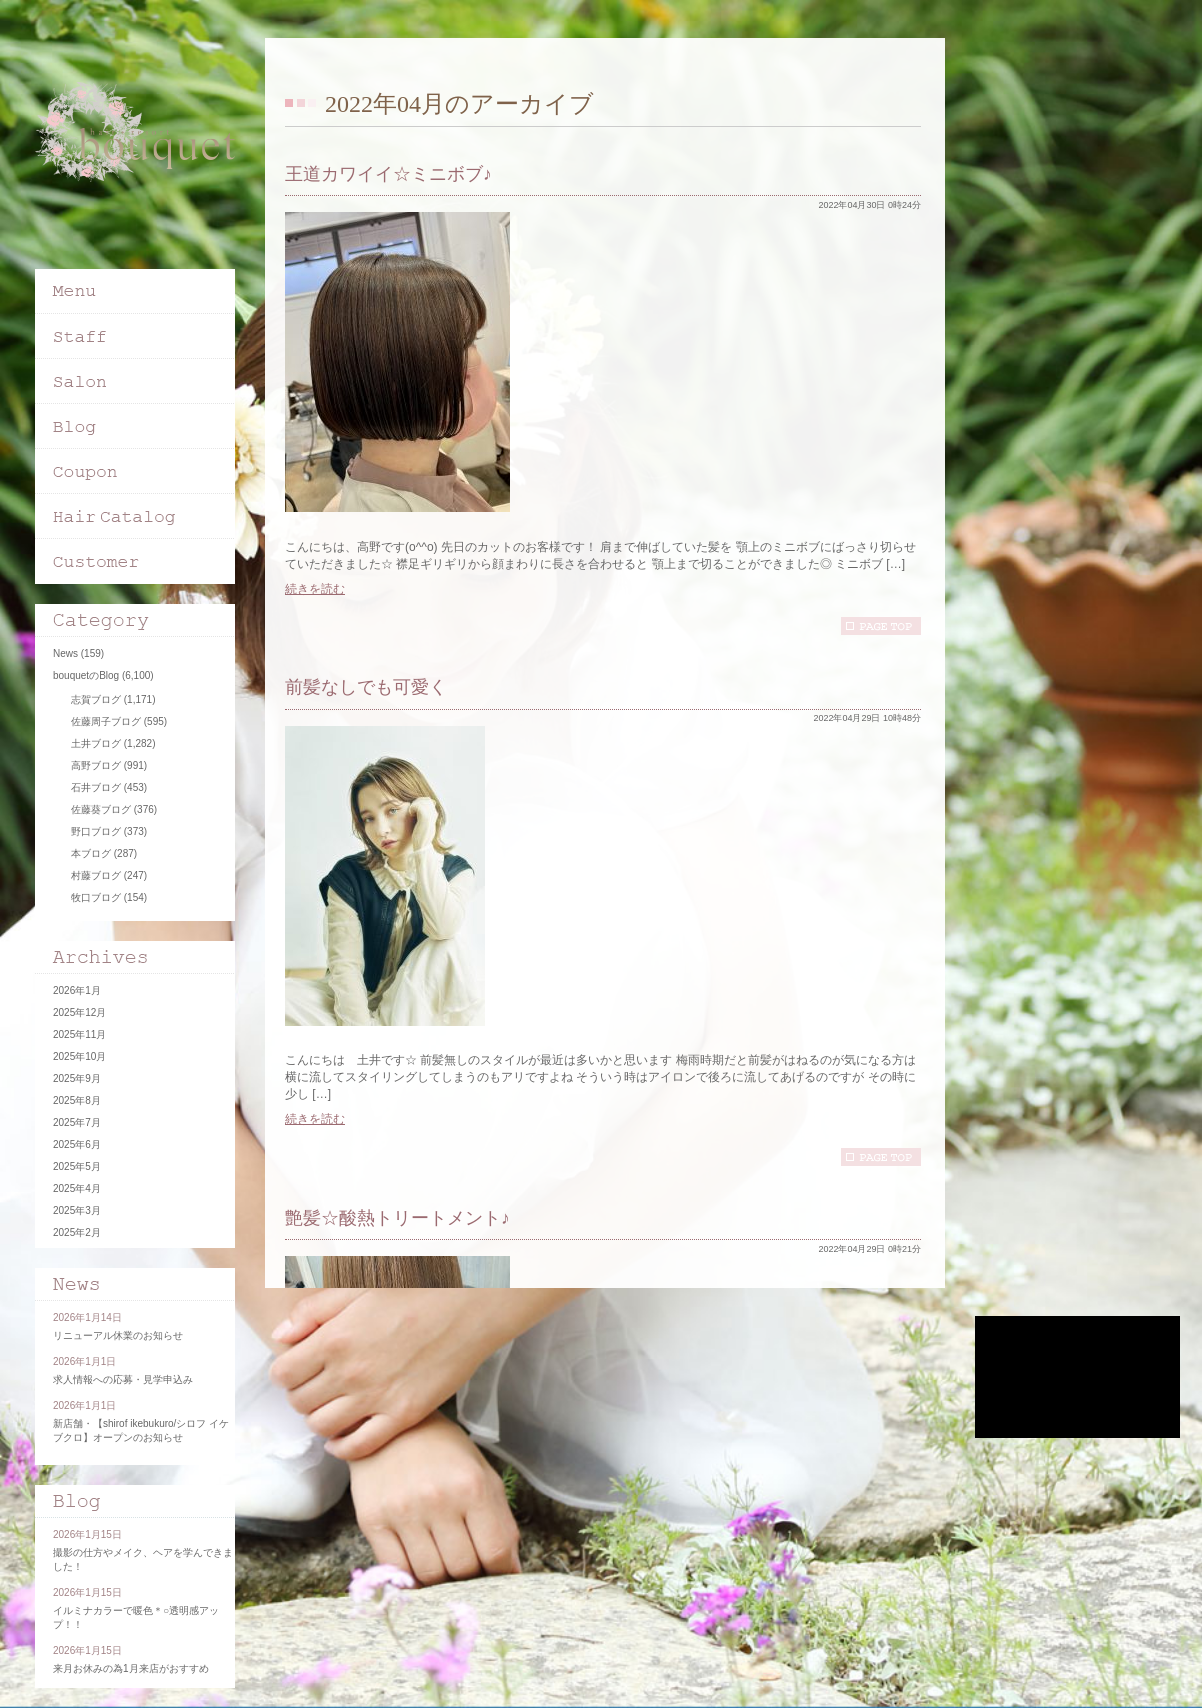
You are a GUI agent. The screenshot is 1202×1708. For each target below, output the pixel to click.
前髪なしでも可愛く (366, 687)
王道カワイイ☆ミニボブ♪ (388, 174)
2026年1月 (77, 990)
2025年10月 (79, 1056)
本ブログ (91, 853)
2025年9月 (77, 1078)
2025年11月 (79, 1034)
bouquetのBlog (86, 675)
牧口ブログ (96, 897)
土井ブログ (96, 743)
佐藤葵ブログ (101, 809)
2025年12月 (79, 1012)
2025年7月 (77, 1122)
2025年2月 (77, 1232)
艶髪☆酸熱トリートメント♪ (397, 1218)
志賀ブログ (96, 699)
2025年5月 (77, 1166)
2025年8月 (77, 1100)
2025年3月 (77, 1210)
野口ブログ (96, 831)
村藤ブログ (96, 875)
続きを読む (315, 589)
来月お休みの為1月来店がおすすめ (131, 1668)
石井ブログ (96, 787)
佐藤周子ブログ (106, 721)
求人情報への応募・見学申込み (123, 1379)
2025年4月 (77, 1188)
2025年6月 (77, 1144)
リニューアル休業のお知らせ (118, 1335)
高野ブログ (96, 765)
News (65, 653)
